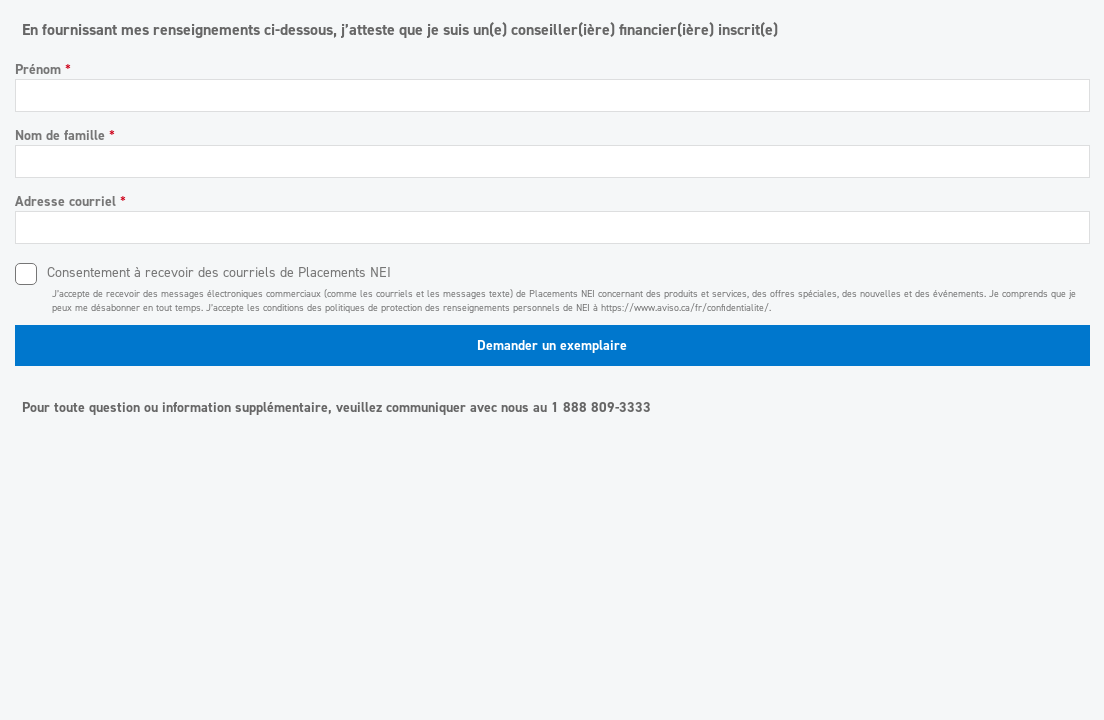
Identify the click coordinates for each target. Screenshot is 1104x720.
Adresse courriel (70, 201)
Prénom (43, 69)
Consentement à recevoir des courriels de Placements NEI (219, 272)
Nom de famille (65, 135)
